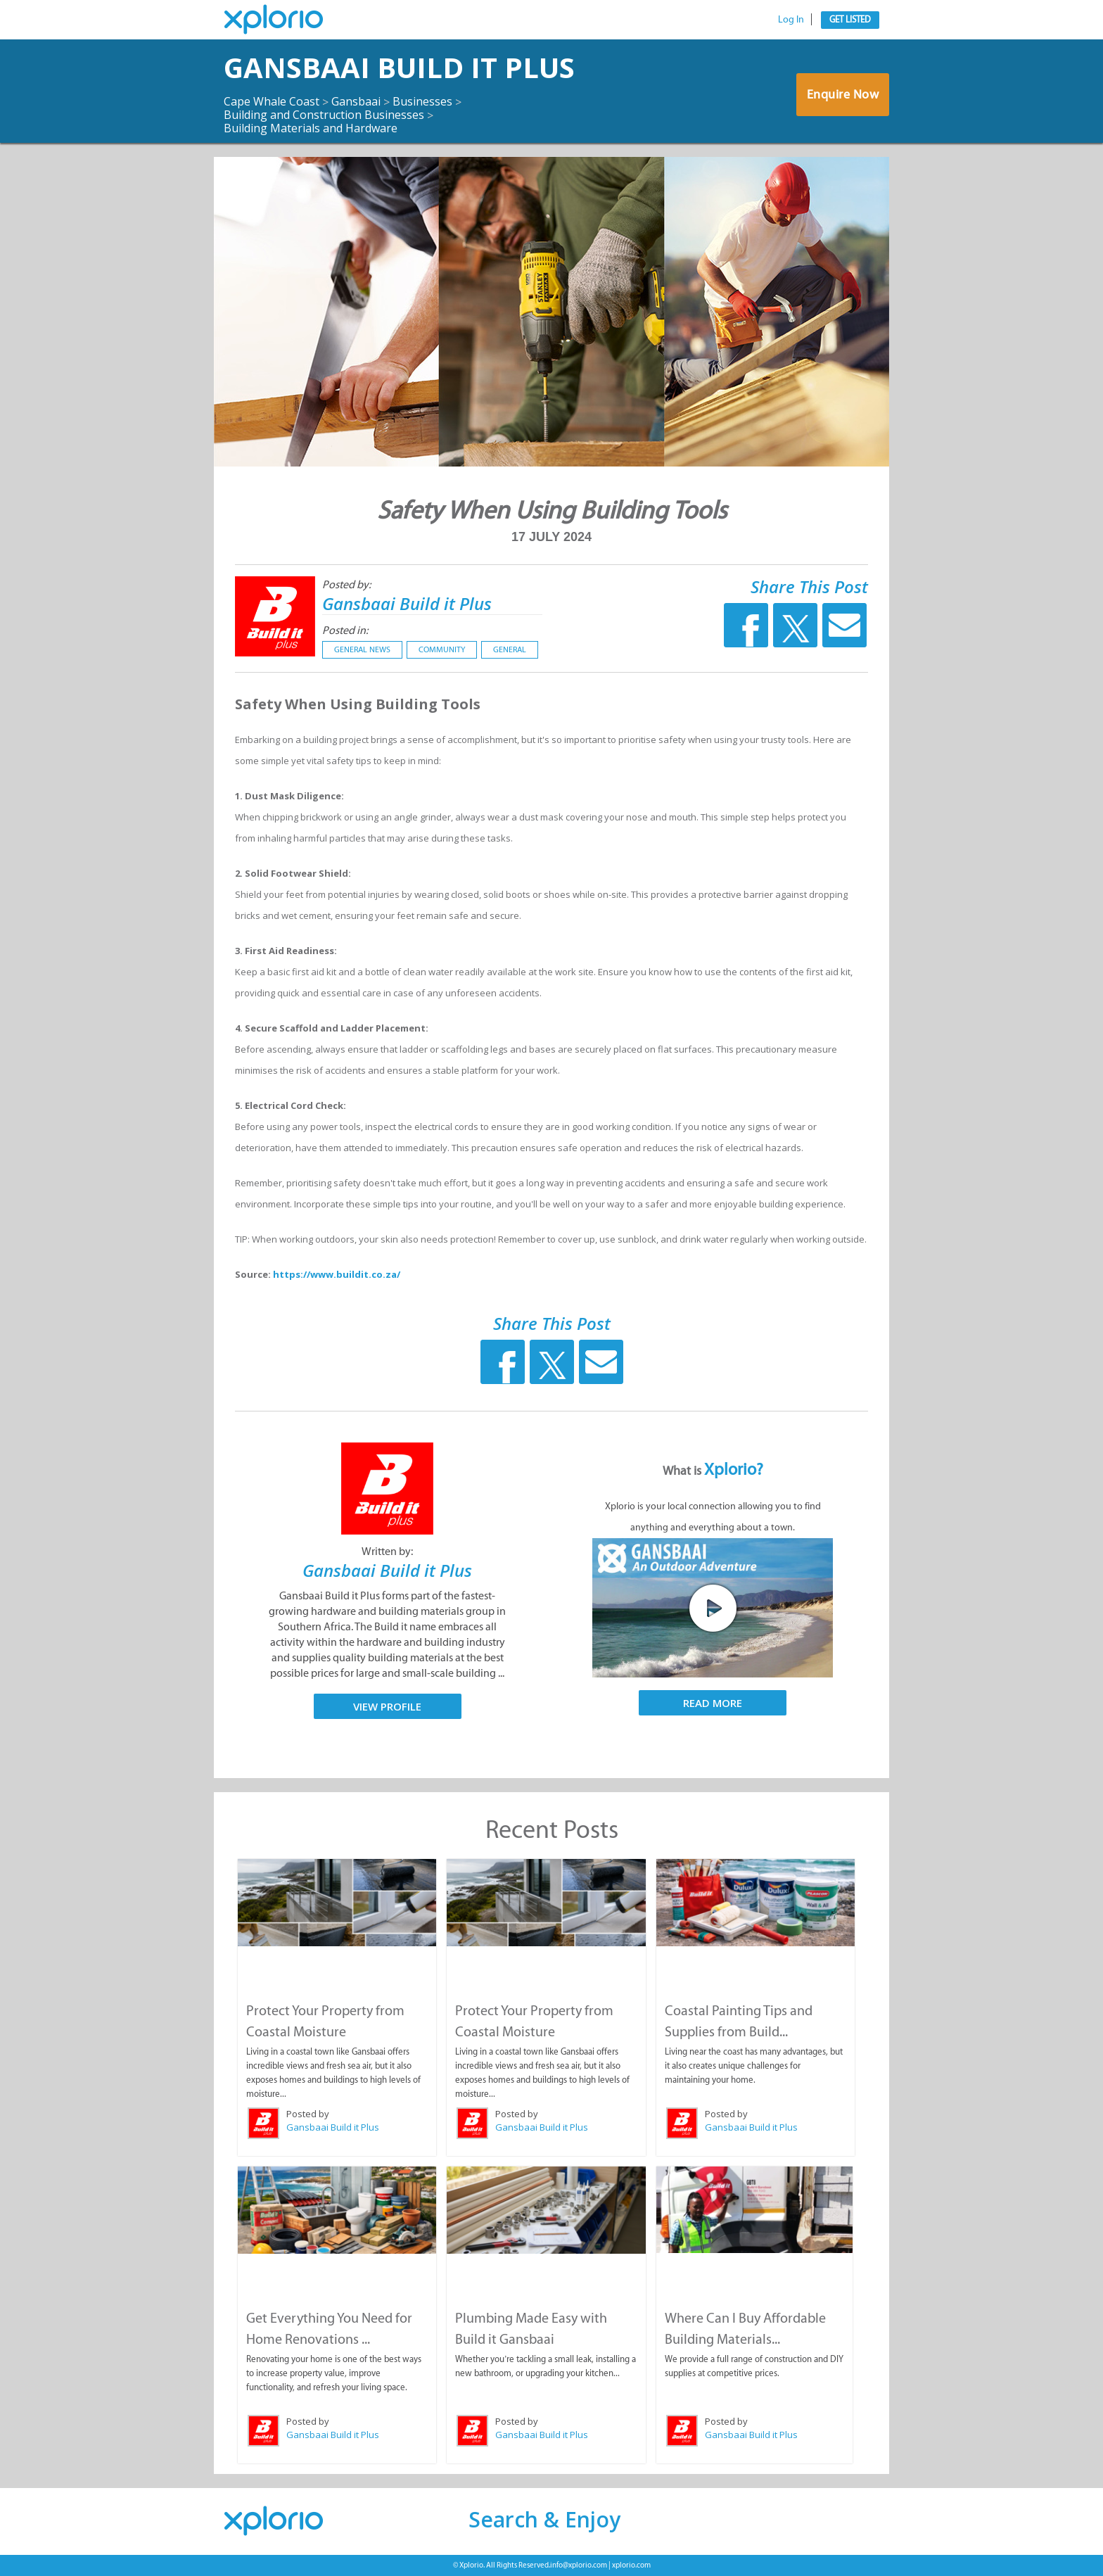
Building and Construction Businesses (324, 114)
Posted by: (346, 584)
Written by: (387, 1551)
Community (442, 649)
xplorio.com (631, 2565)
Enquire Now (843, 94)
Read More (712, 1703)
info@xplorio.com (578, 2565)
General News (362, 649)
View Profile (387, 1706)
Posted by (307, 2113)
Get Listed (850, 19)
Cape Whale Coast (271, 101)
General (509, 649)
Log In (791, 19)
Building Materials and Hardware (310, 128)
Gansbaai (356, 101)
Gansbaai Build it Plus (399, 67)
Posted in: (345, 630)
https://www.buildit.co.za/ (336, 1274)
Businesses (422, 101)
